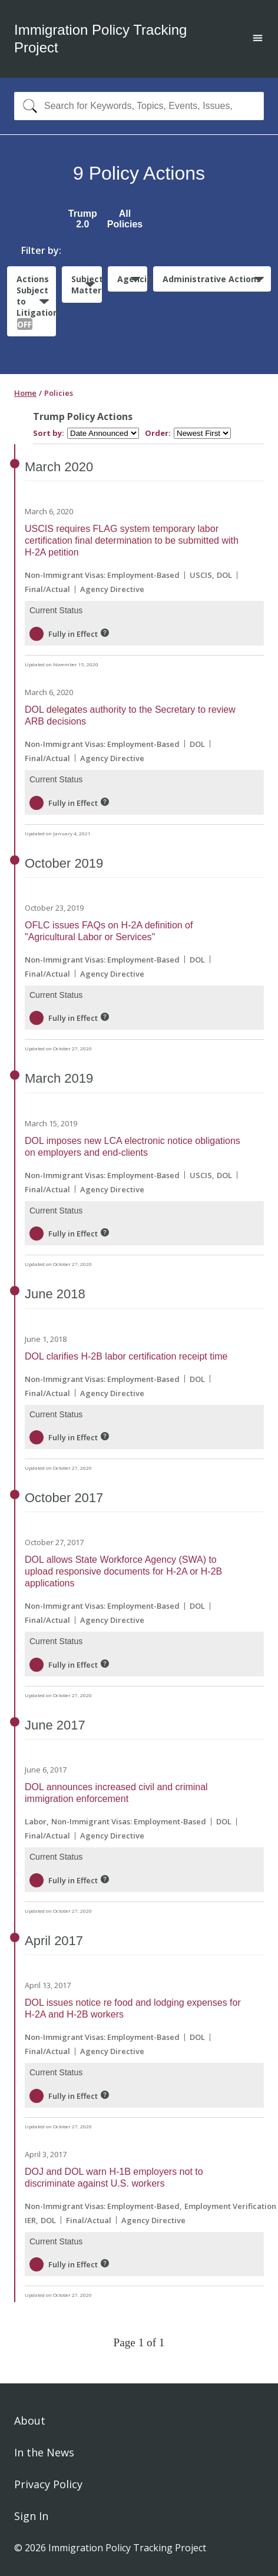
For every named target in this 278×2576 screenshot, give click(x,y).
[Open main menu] (257, 39)
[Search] (27, 106)
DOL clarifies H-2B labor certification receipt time (126, 1356)
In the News (44, 2452)
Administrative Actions (212, 279)
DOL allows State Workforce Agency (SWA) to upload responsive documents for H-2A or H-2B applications (123, 1571)
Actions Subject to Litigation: (36, 301)
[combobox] (139, 106)
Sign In (31, 2516)
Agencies (132, 279)
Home (25, 393)
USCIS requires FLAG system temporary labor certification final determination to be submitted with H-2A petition (132, 540)
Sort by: (48, 433)
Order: (158, 433)
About (29, 2420)
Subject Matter (86, 284)
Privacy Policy (48, 2484)
